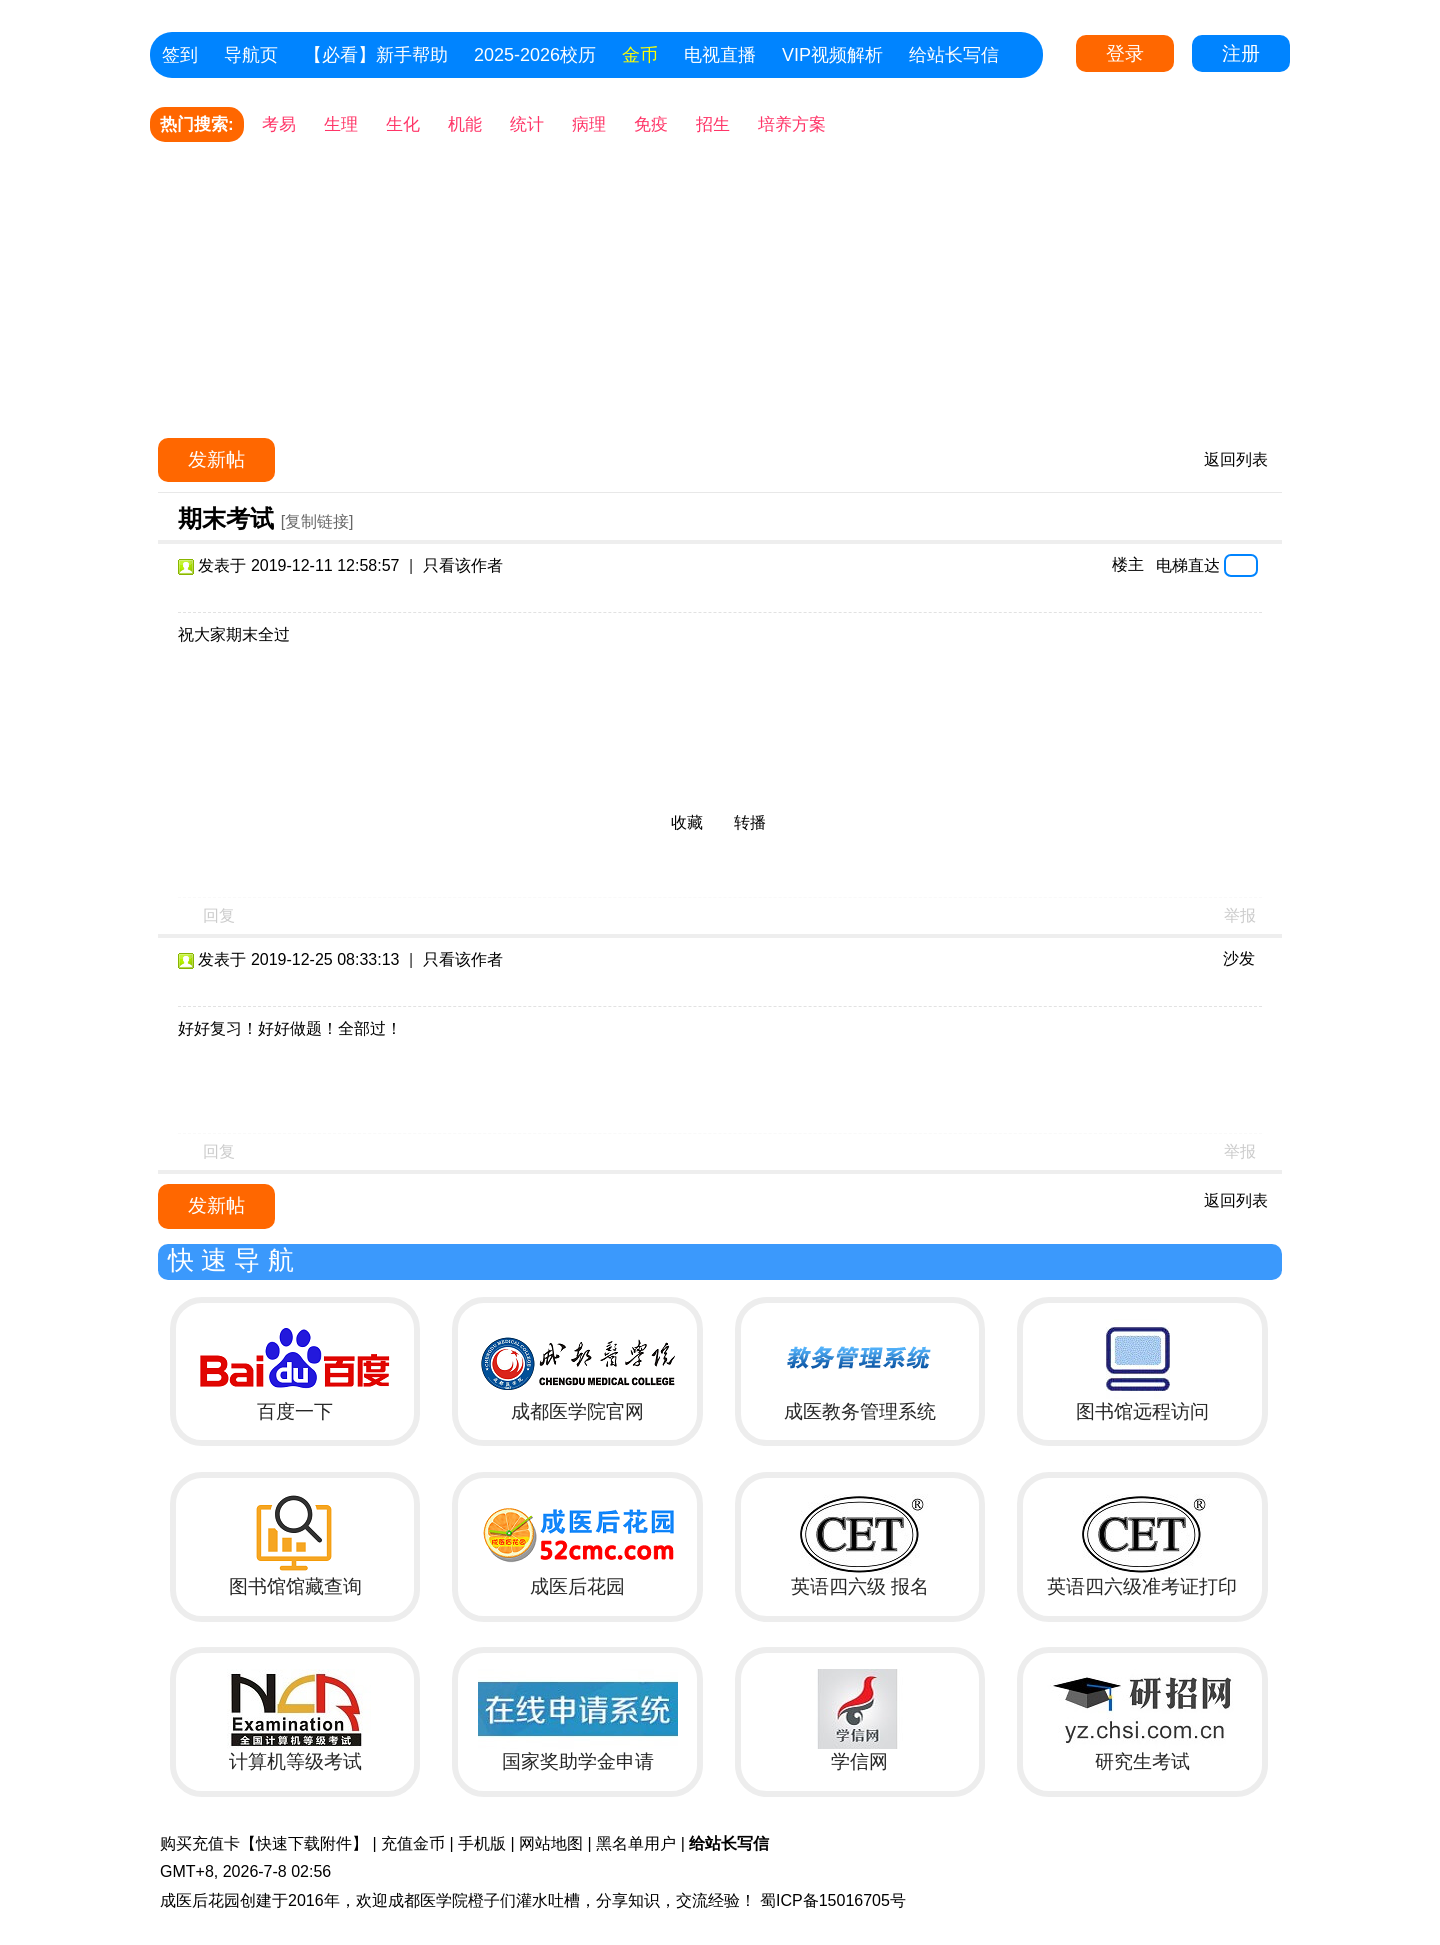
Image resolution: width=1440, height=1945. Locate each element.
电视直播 (720, 55)
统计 (527, 124)
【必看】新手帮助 (376, 55)
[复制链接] (317, 521)
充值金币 (413, 1843)
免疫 (651, 124)
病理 (589, 124)
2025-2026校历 (535, 55)
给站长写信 (954, 55)
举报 (1240, 915)
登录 (1125, 53)
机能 (465, 124)
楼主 (1128, 564)
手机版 (482, 1843)
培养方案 (792, 124)
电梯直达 (1188, 565)
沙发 (1239, 958)
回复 (219, 915)
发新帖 (216, 459)
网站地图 (551, 1843)
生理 (341, 124)
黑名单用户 (636, 1843)
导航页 (251, 55)
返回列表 (1236, 459)
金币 (640, 55)
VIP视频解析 (832, 55)
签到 (180, 55)
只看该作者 (463, 565)
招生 (713, 124)
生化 (403, 124)
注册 (1241, 53)
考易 (279, 124)
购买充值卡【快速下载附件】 (264, 1843)
